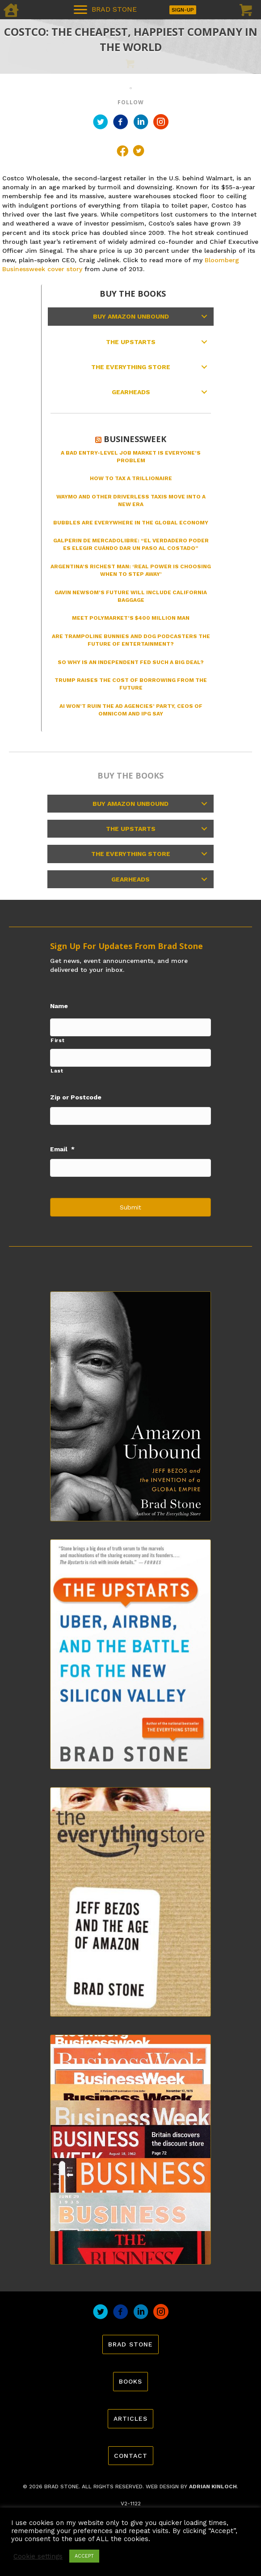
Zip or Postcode (75, 1097)
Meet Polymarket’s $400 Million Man (130, 618)
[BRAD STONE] (105, 9)
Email (62, 1149)
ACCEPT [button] (84, 2556)
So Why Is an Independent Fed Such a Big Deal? (131, 662)
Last (57, 1071)
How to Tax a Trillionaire (131, 478)
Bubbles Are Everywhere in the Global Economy (130, 522)
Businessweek (135, 439)
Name (59, 1005)
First (57, 1040)
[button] (204, 316)
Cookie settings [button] (38, 2556)
